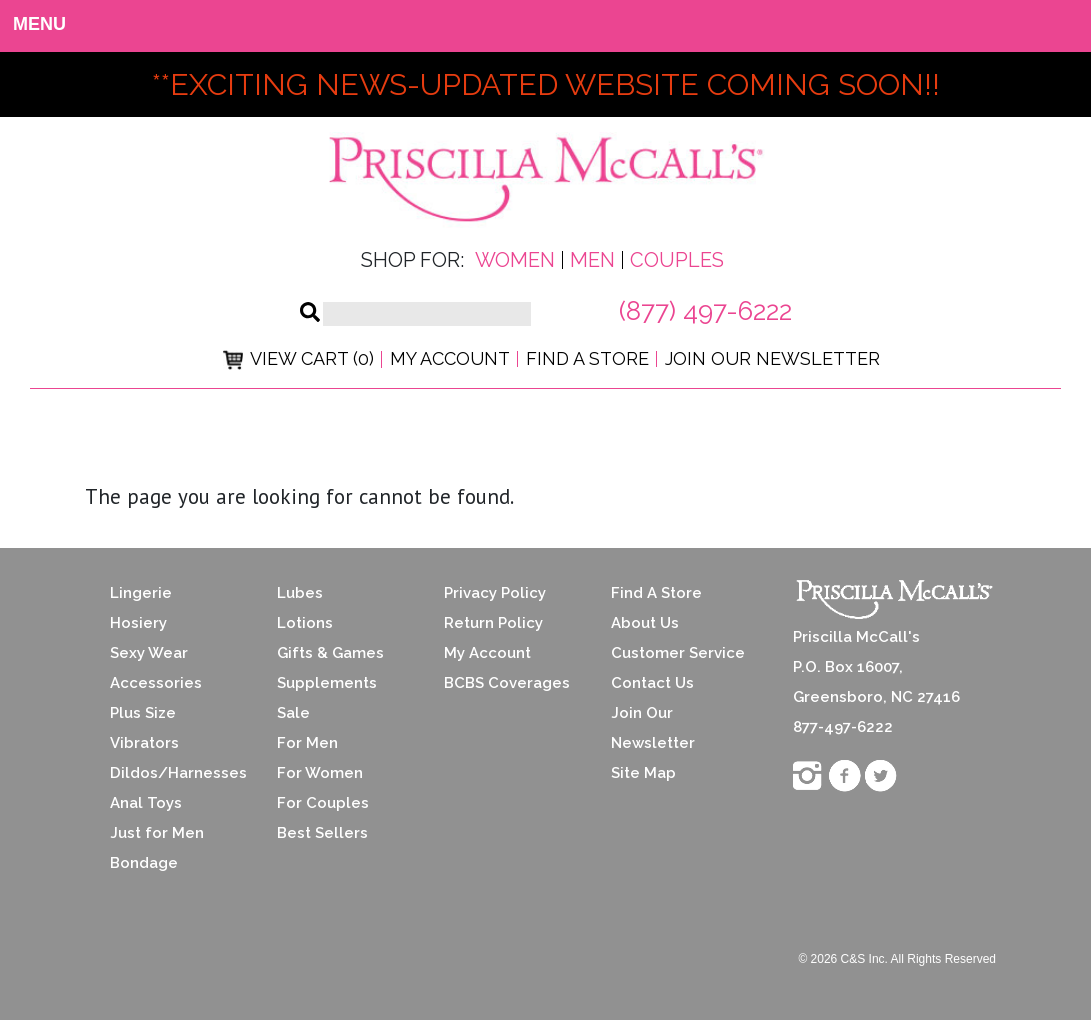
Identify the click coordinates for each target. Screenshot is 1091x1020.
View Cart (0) (298, 358)
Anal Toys (146, 803)
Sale (293, 713)
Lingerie (141, 593)
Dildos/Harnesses (178, 773)
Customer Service (678, 653)
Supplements (327, 683)
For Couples (323, 803)
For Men (307, 743)
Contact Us (652, 683)
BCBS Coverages (507, 683)
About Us (645, 623)
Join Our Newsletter (772, 358)
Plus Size (143, 713)
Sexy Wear (149, 653)
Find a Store (587, 358)
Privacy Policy (495, 593)
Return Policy (493, 623)
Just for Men (157, 833)
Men (592, 260)
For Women (320, 773)
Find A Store (656, 593)
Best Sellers (322, 833)
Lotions (305, 623)
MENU (30, 24)
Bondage (144, 863)
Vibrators (144, 743)
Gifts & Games (330, 653)
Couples (677, 260)
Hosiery (138, 623)
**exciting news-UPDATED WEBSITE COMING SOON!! (546, 84)
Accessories (156, 683)
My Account (450, 358)
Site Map (643, 773)
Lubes (300, 593)
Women (515, 260)
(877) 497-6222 (705, 311)
